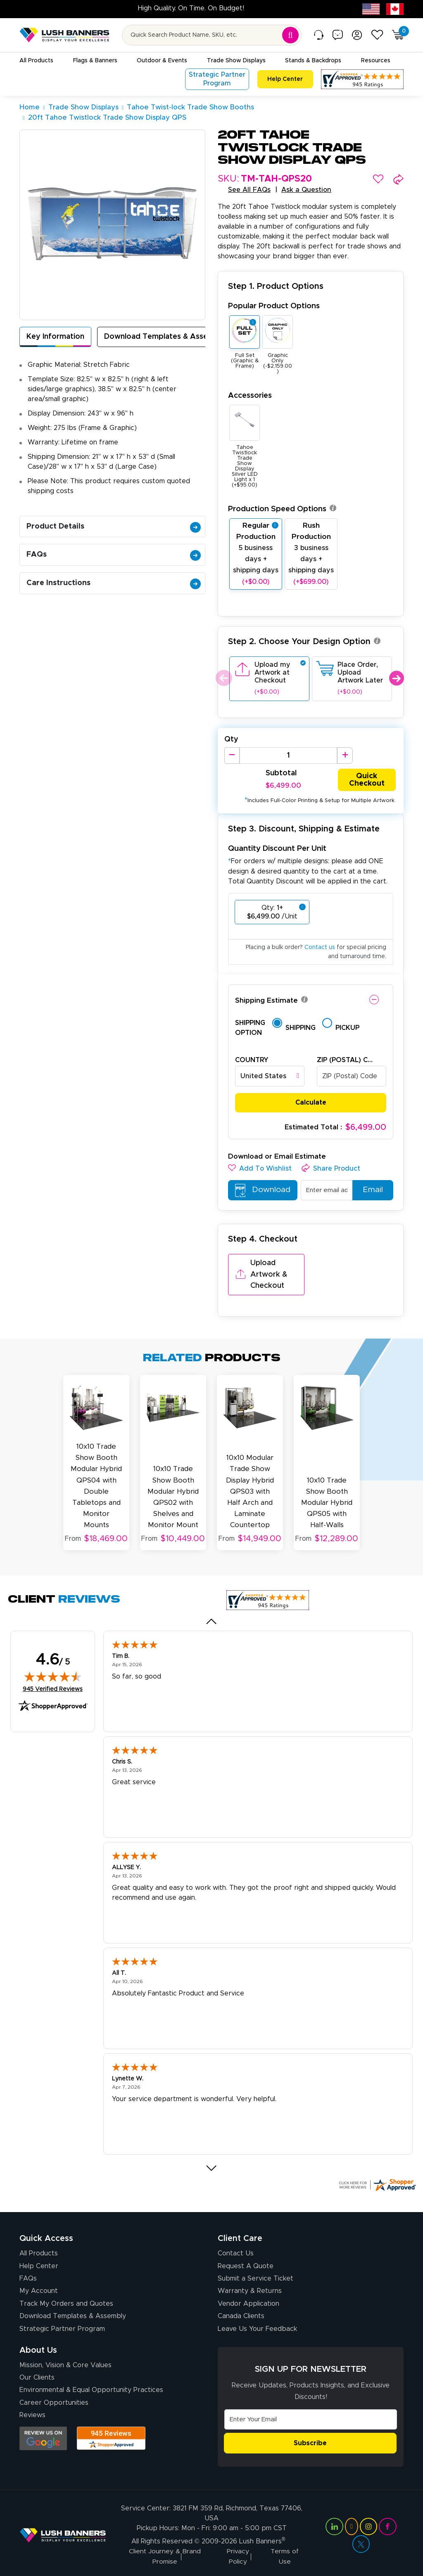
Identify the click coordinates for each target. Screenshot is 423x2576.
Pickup (347, 1028)
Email (369, 1190)
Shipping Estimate (266, 1000)
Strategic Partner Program (62, 2325)
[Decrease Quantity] (232, 755)
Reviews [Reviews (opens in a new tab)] (32, 2411)
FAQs (113, 554)
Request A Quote (245, 2262)
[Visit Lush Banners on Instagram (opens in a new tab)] (368, 2522)
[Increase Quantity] (344, 755)
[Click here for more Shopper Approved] (377, 2181)
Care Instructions (113, 583)
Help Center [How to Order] (38, 2262)
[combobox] (269, 1076)
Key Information (55, 336)
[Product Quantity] (288, 755)
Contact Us (236, 2250)
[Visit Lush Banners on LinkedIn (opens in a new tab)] (334, 2522)
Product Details (113, 526)
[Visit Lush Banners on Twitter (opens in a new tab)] (361, 2540)
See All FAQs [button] (249, 190)
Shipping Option (250, 1028)
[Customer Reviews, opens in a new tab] (362, 79)
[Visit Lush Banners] (62, 2531)
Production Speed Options (282, 509)
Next (396, 678)
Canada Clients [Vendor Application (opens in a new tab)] (241, 2312)
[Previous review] (211, 1618)
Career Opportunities (53, 2399)
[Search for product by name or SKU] (212, 35)
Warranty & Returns (250, 2287)
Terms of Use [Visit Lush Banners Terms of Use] (284, 2553)
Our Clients (37, 2374)
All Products (38, 2250)
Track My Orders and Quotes (66, 2300)
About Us (38, 2346)
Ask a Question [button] (306, 190)
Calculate (310, 1103)
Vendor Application (248, 2300)
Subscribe (310, 2439)
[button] (378, 179)
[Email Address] (310, 2416)
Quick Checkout (367, 780)
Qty (231, 739)
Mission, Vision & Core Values (65, 2361)
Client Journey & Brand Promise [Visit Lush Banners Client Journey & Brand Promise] (165, 2553)
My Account (38, 2287)
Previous (223, 678)
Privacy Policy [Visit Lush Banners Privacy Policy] (237, 2553)
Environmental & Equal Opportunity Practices (91, 2386)
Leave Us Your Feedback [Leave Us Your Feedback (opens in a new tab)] (257, 2325)
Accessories (250, 395)
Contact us (319, 948)
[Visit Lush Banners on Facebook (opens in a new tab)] (387, 2522)
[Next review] (211, 2165)
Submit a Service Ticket (255, 2275)
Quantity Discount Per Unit (277, 849)
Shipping (300, 1028)
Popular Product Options (274, 306)
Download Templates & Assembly (165, 336)
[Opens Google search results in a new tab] (43, 2435)
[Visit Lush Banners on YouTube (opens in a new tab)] (351, 2522)
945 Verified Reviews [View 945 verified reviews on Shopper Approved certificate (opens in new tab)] (53, 1685)
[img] (53, 1673)
